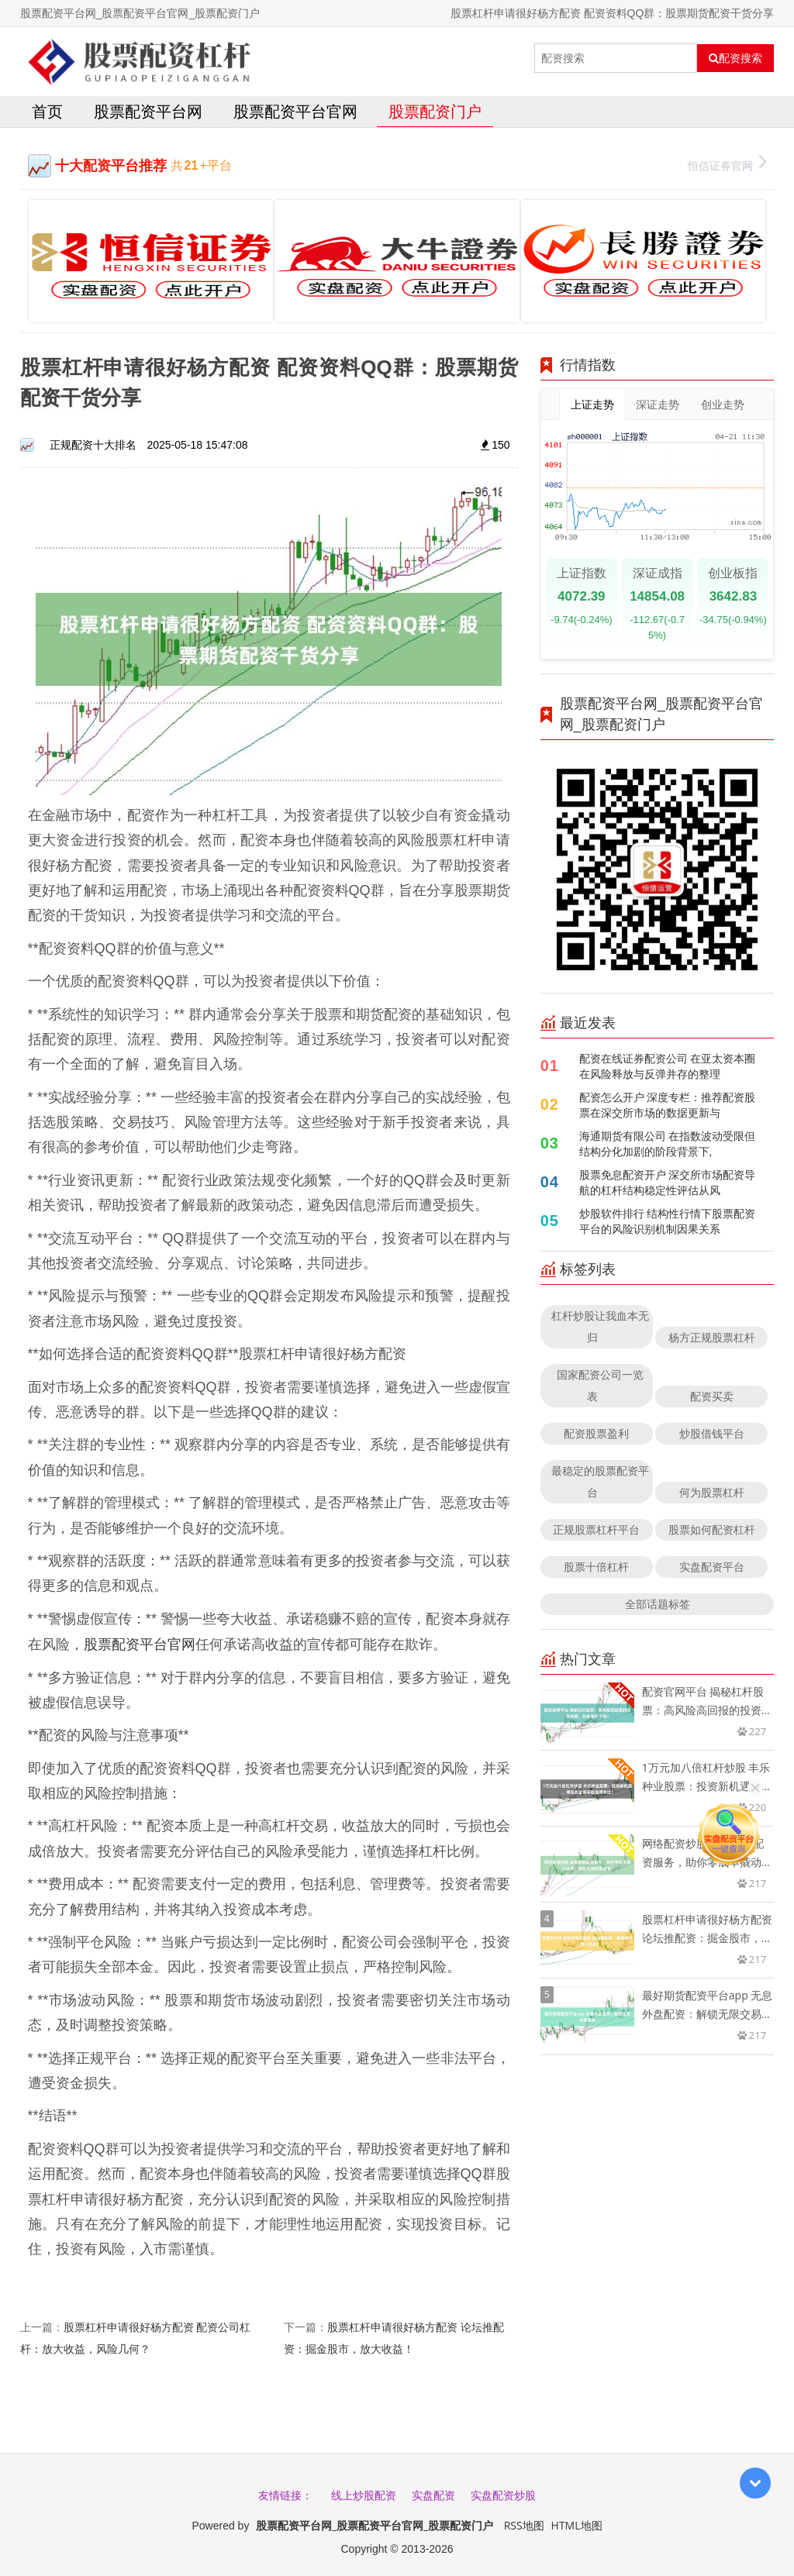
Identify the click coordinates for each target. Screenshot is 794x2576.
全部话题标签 (657, 1603)
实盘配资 (433, 2495)
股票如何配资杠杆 (711, 1529)
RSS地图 (524, 2525)
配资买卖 (712, 1396)
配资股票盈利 (596, 1433)
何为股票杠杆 (711, 1492)
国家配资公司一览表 (600, 1385)
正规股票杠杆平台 (596, 1529)
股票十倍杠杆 (596, 1566)
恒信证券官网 (727, 164)
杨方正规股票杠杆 (711, 1337)
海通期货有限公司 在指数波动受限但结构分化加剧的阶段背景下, (667, 1143)
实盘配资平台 (711, 1566)
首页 (47, 111)
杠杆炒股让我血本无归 (600, 1326)
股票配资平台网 (148, 111)
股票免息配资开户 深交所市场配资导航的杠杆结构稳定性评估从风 (667, 1182)
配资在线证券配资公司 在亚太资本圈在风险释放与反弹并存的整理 (667, 1066)
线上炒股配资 (363, 2495)
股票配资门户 (435, 111)
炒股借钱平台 (711, 1433)
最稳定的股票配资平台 (600, 1481)
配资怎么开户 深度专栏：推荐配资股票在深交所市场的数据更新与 (667, 1105)
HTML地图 (576, 2525)
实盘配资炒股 (503, 2495)
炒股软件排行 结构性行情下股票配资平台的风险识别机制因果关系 (667, 1221)
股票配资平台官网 (295, 111)
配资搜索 (735, 58)
